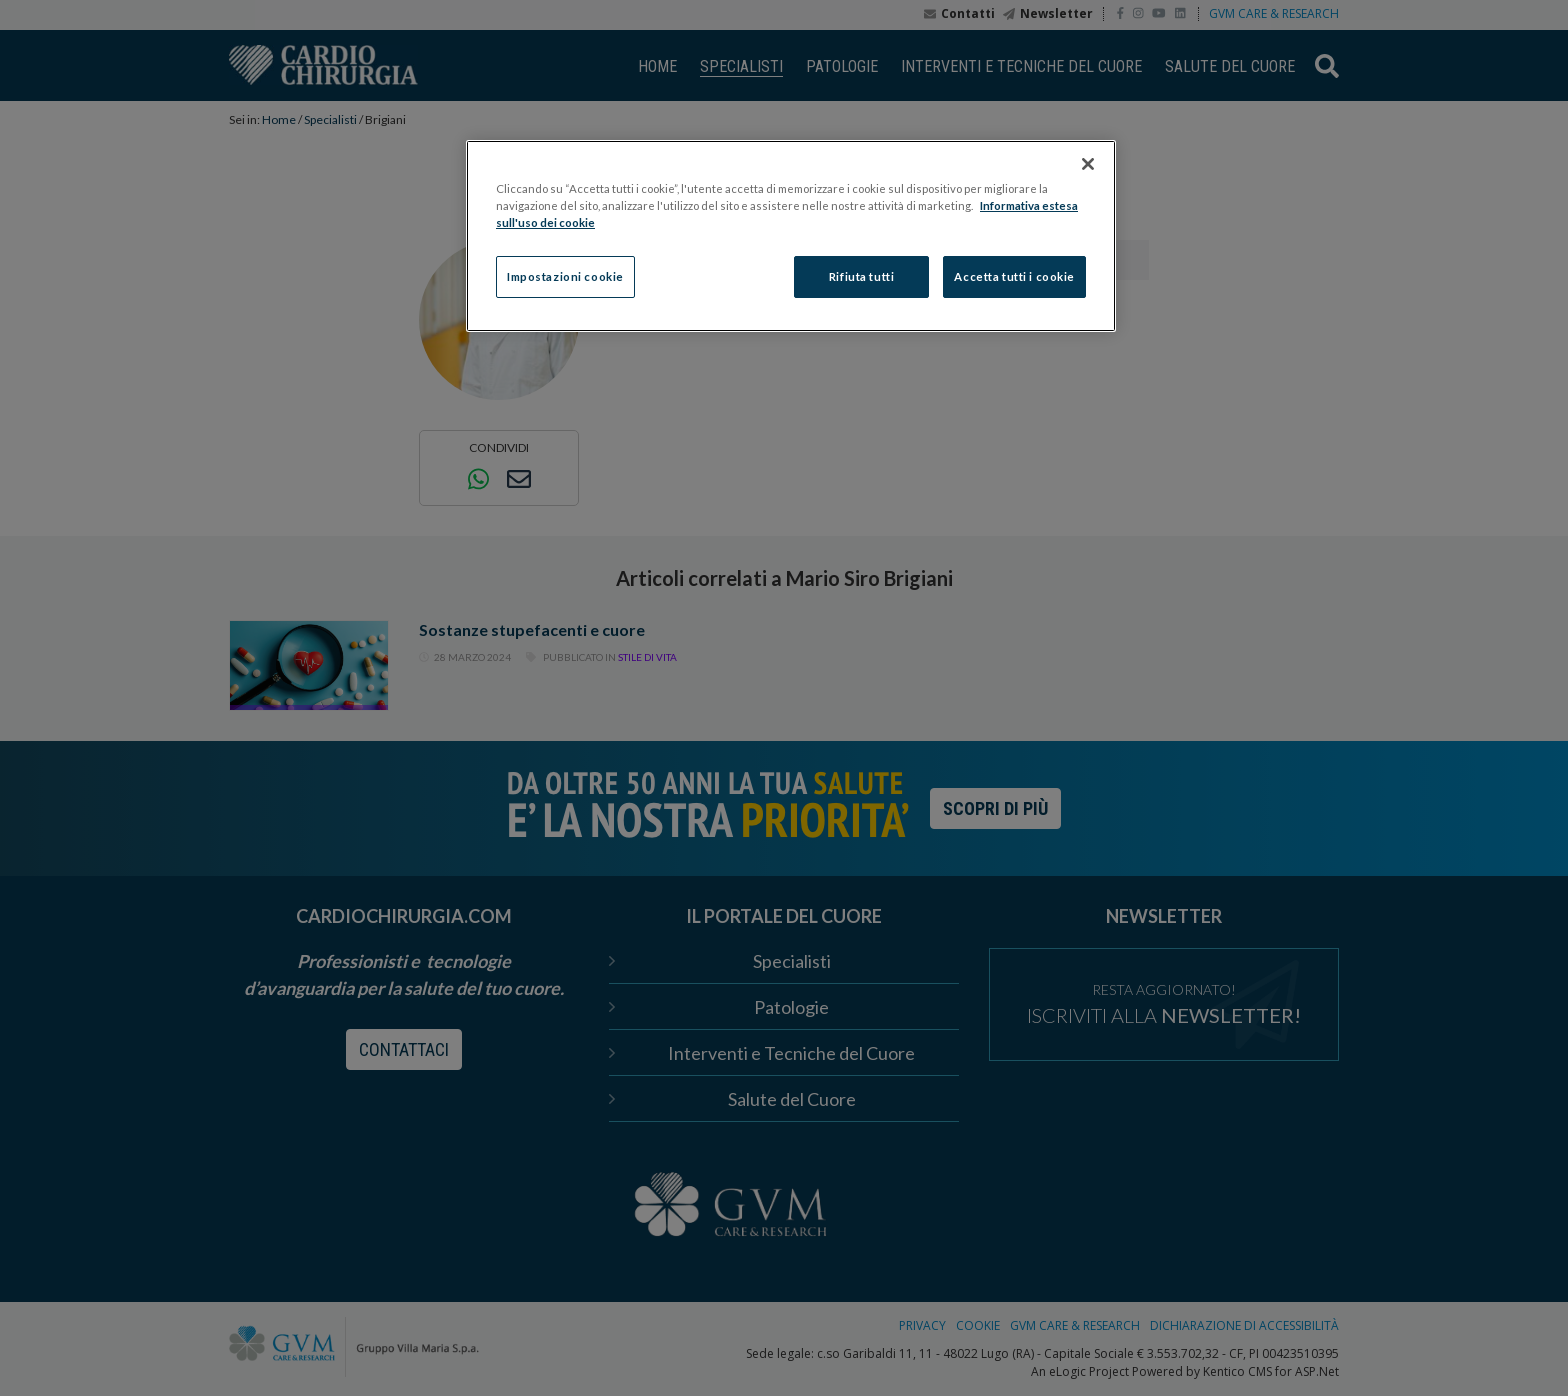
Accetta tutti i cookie (1014, 276)
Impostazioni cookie (565, 276)
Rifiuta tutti (861, 276)
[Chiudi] (1088, 164)
